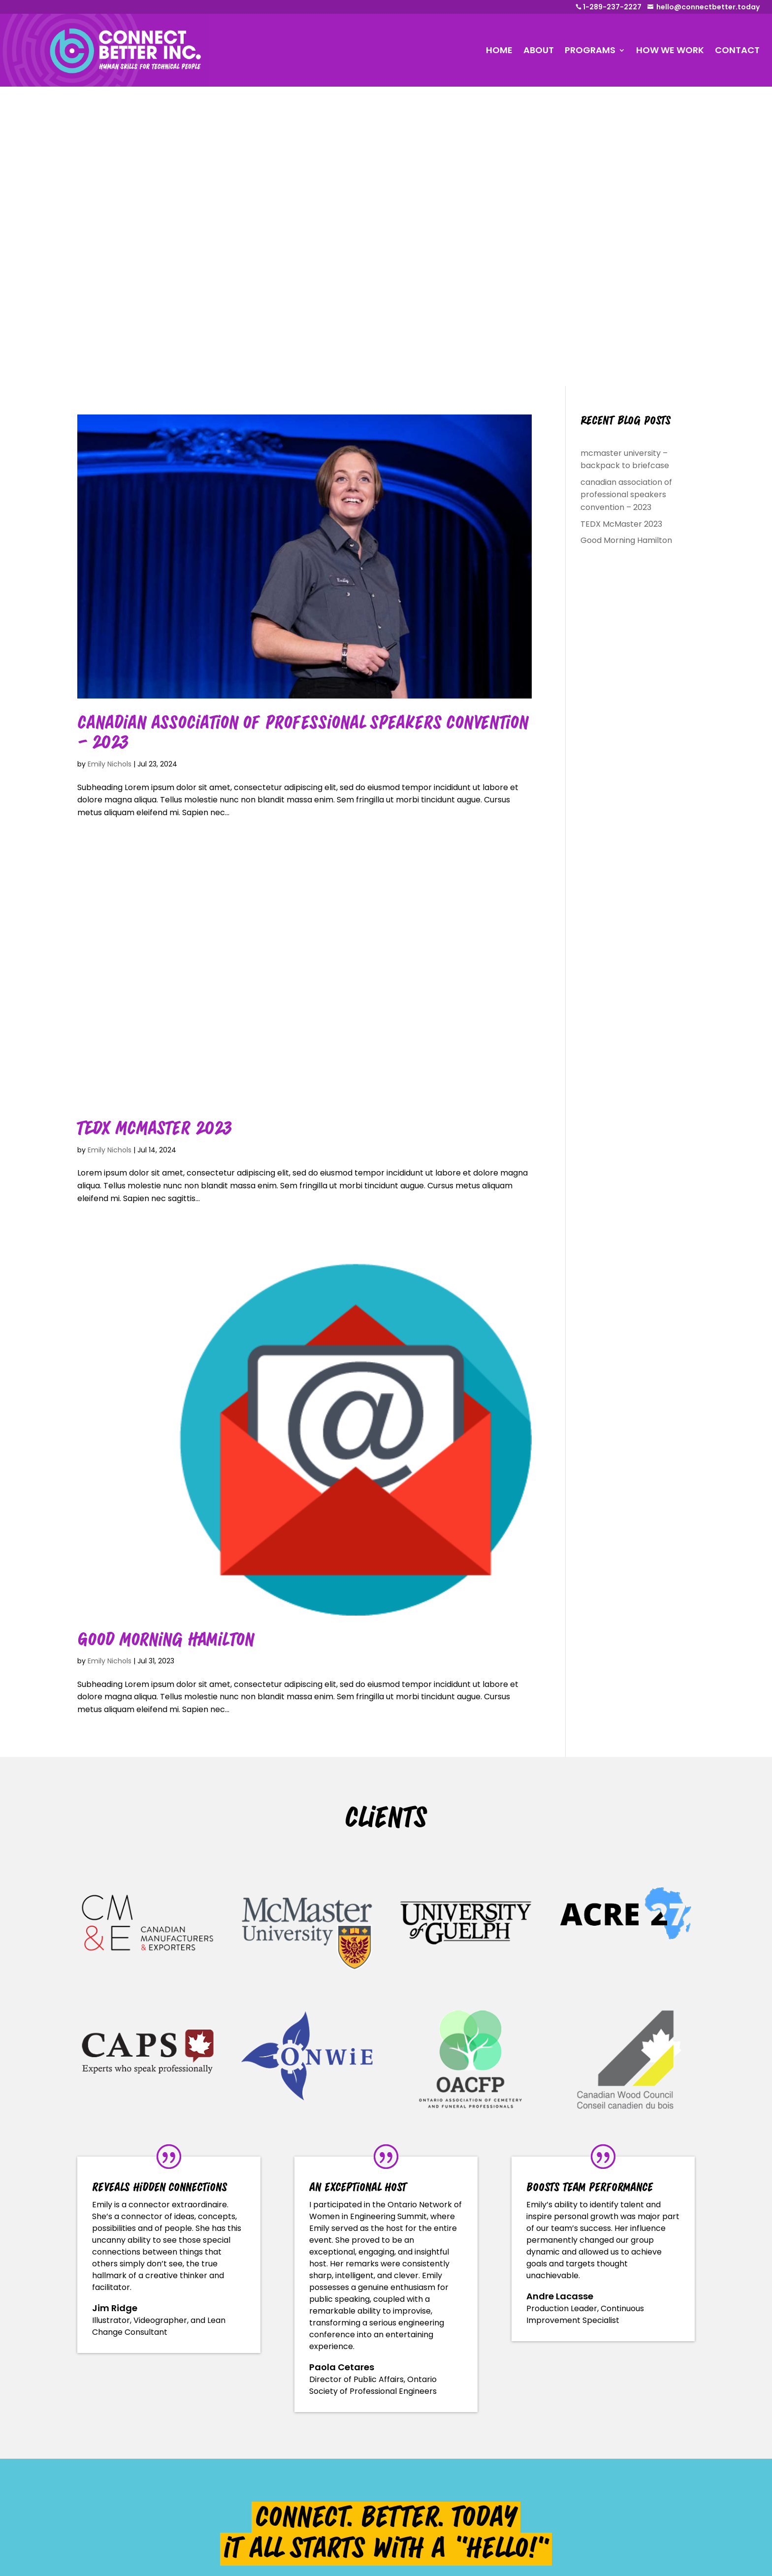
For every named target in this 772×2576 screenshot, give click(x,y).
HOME (499, 50)
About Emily (283, 2443)
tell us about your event (386, 2298)
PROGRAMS (590, 50)
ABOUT (538, 50)
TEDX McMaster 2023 (154, 829)
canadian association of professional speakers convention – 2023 (626, 195)
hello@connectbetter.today (708, 7)
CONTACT (737, 50)
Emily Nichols (109, 465)
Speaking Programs (298, 2431)
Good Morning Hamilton (165, 1341)
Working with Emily (296, 2456)
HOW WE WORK (670, 50)
